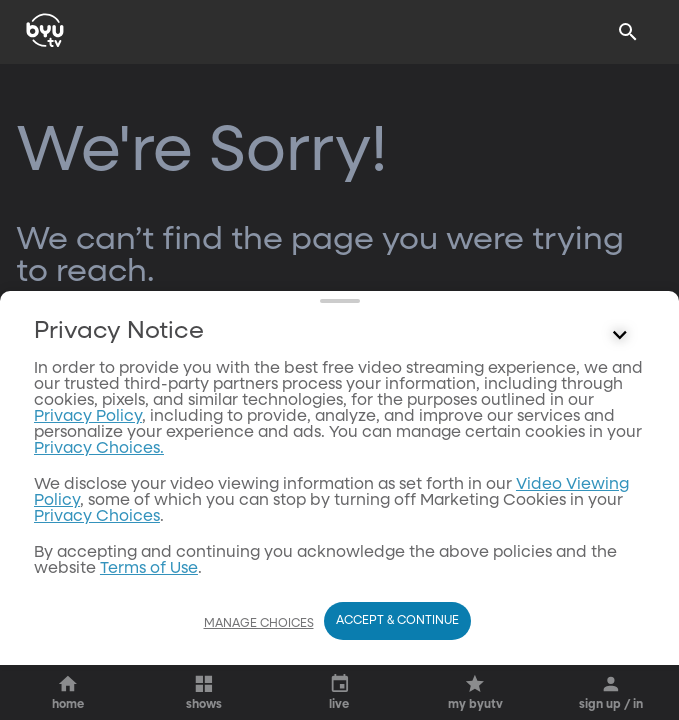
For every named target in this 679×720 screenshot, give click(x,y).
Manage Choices (259, 624)
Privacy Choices (97, 517)
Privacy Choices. (99, 449)
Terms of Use (149, 569)
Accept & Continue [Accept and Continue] (397, 621)
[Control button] (620, 336)
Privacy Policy (88, 417)
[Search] (628, 32)
